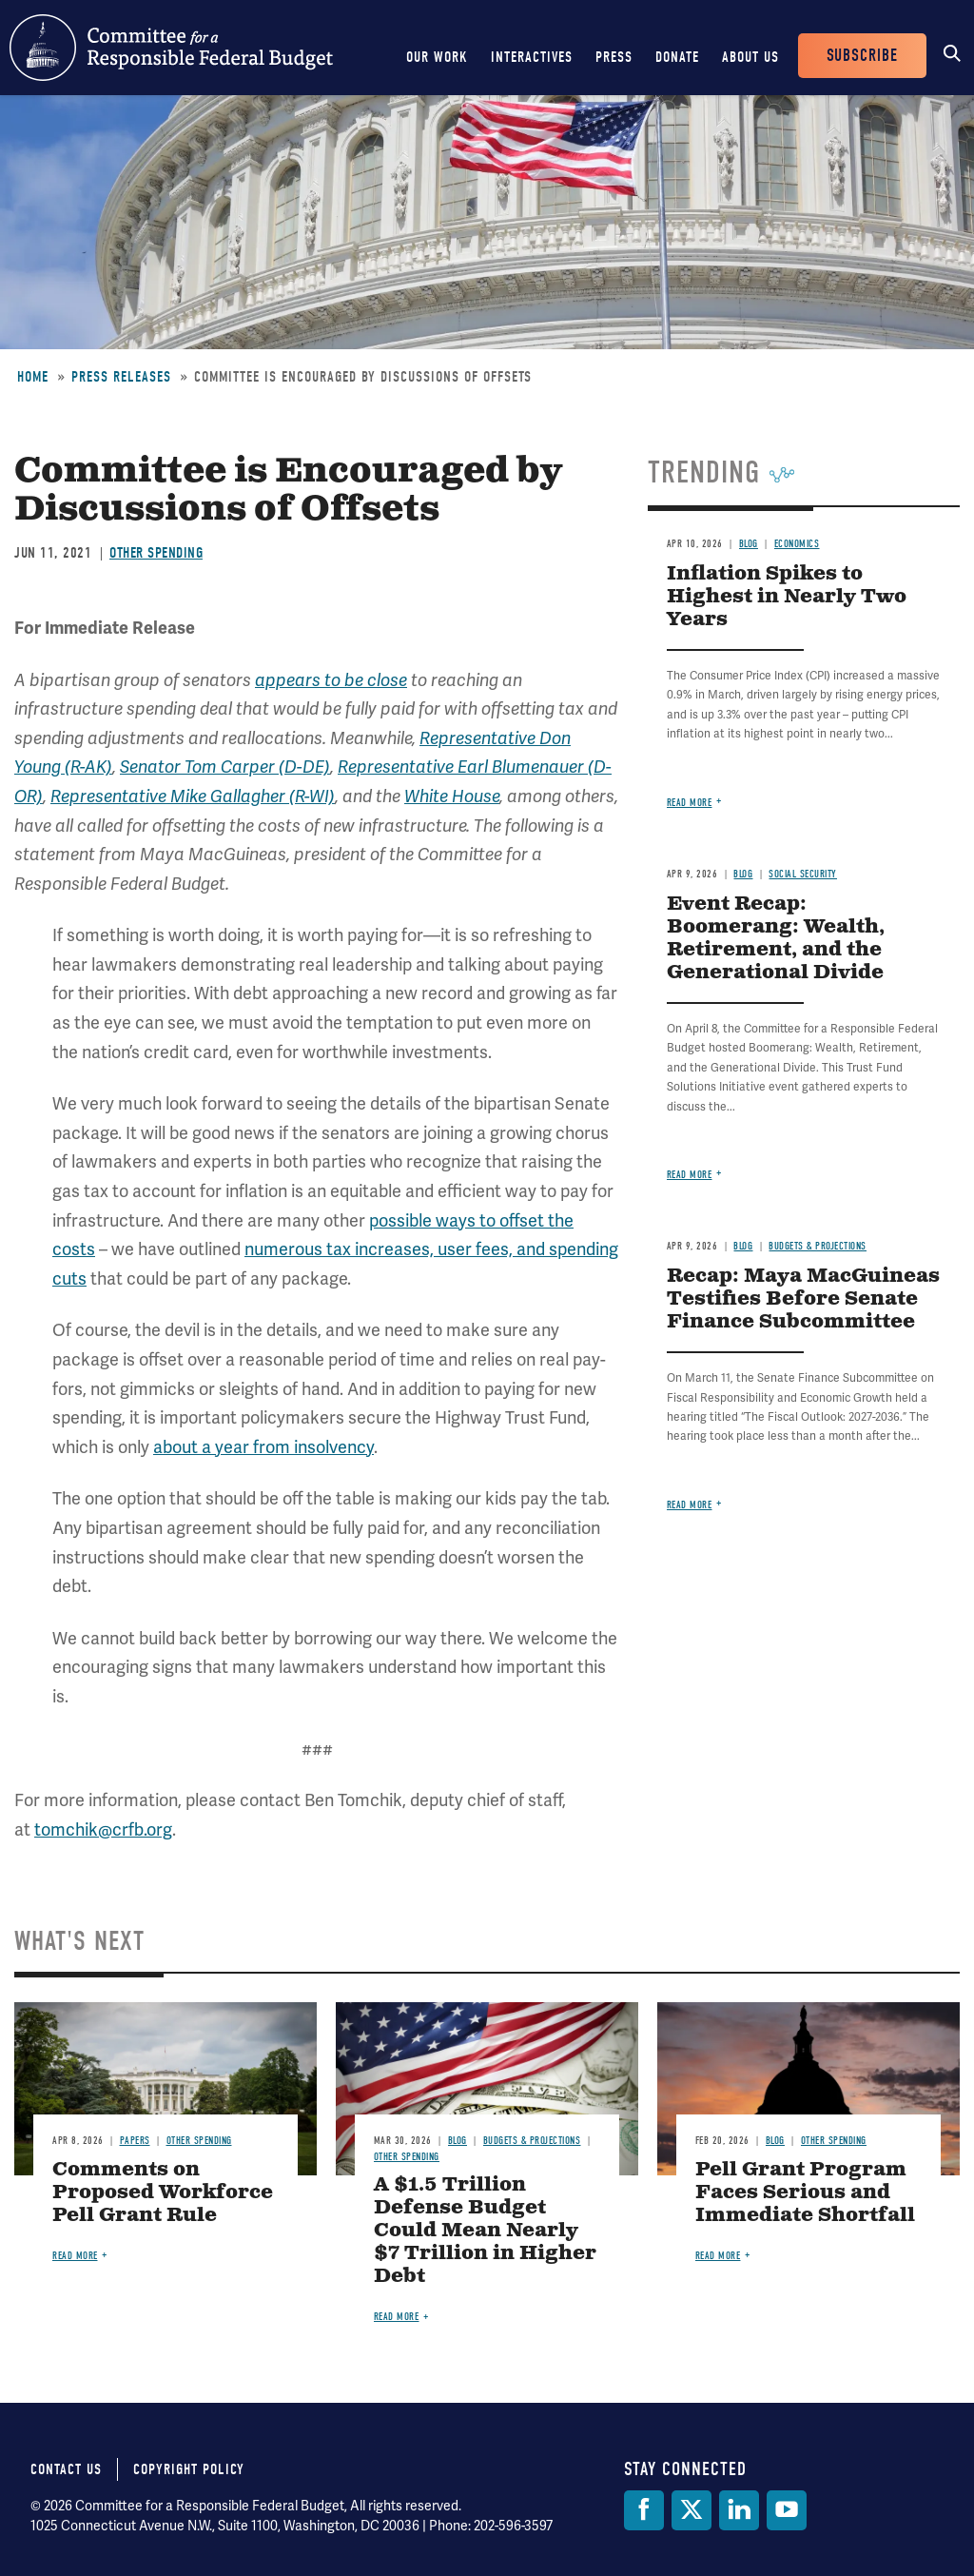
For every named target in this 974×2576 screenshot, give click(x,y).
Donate (677, 57)
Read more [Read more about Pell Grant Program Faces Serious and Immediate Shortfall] (718, 2256)
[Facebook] (644, 2510)
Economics (797, 544)
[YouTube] (787, 2510)
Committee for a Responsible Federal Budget (171, 47)
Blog (748, 544)
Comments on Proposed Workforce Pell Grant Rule (162, 2193)
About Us (750, 57)
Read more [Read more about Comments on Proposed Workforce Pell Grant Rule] (75, 2256)
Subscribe (862, 56)
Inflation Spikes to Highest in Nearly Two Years (786, 597)
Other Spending (156, 552)
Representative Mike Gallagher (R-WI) (192, 796)
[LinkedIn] (739, 2510)
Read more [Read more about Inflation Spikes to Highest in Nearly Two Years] (689, 802)
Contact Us (66, 2469)
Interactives (532, 57)
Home (33, 376)
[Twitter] (691, 2510)
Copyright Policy (188, 2469)
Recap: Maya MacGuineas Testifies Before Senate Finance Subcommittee (803, 1299)
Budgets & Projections (818, 1246)
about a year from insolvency (263, 1447)
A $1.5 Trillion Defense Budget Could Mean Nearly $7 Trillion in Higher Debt (485, 2231)
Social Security (803, 874)
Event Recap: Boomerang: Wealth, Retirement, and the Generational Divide (776, 939)
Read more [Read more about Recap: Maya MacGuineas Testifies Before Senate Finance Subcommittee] (689, 1505)
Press (614, 57)
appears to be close (331, 680)
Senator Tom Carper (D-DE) (225, 767)
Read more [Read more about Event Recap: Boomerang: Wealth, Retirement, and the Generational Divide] (689, 1175)
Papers (135, 2140)
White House (451, 796)
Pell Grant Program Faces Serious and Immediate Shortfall (805, 2193)
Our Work (437, 57)
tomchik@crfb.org (103, 1829)
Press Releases (121, 376)
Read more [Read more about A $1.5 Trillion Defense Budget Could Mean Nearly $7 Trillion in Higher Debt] (396, 2317)
